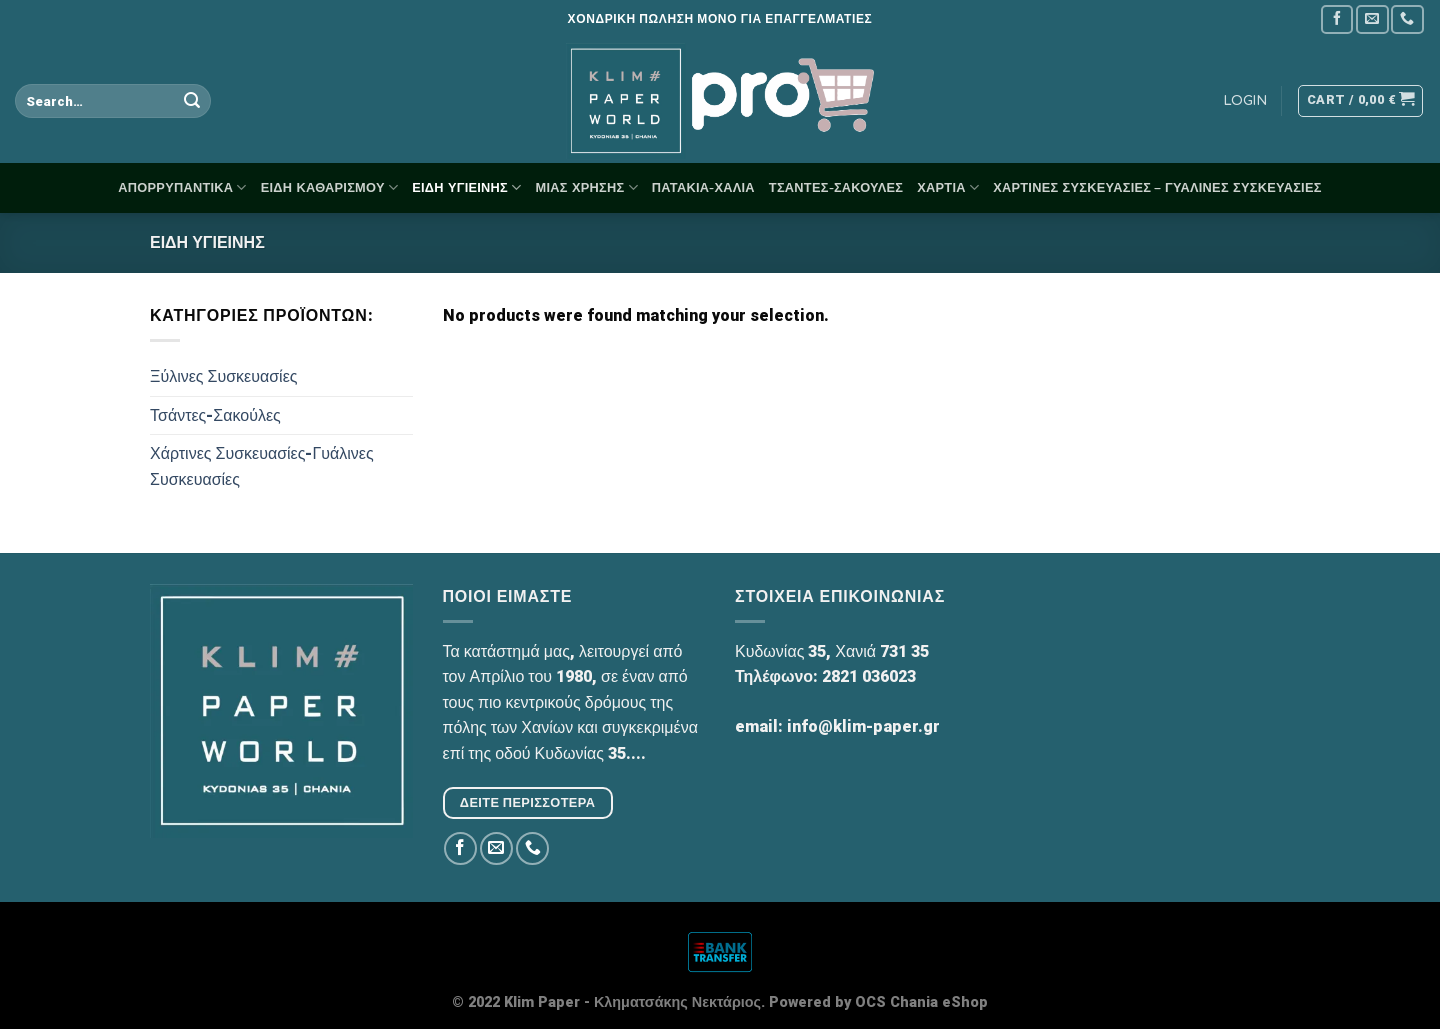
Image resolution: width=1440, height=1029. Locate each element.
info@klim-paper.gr (863, 726)
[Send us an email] (1372, 19)
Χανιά (855, 651)
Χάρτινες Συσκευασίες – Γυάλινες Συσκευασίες (1157, 188)
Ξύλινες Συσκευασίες (223, 376)
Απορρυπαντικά (182, 187)
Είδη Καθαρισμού (329, 187)
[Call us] (1407, 19)
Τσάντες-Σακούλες (836, 188)
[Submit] (193, 101)
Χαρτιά (948, 187)
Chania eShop (939, 1002)
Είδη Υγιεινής (466, 187)
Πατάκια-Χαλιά (703, 188)
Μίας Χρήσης (587, 187)
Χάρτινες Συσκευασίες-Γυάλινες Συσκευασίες (262, 466)
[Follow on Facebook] (1337, 19)
